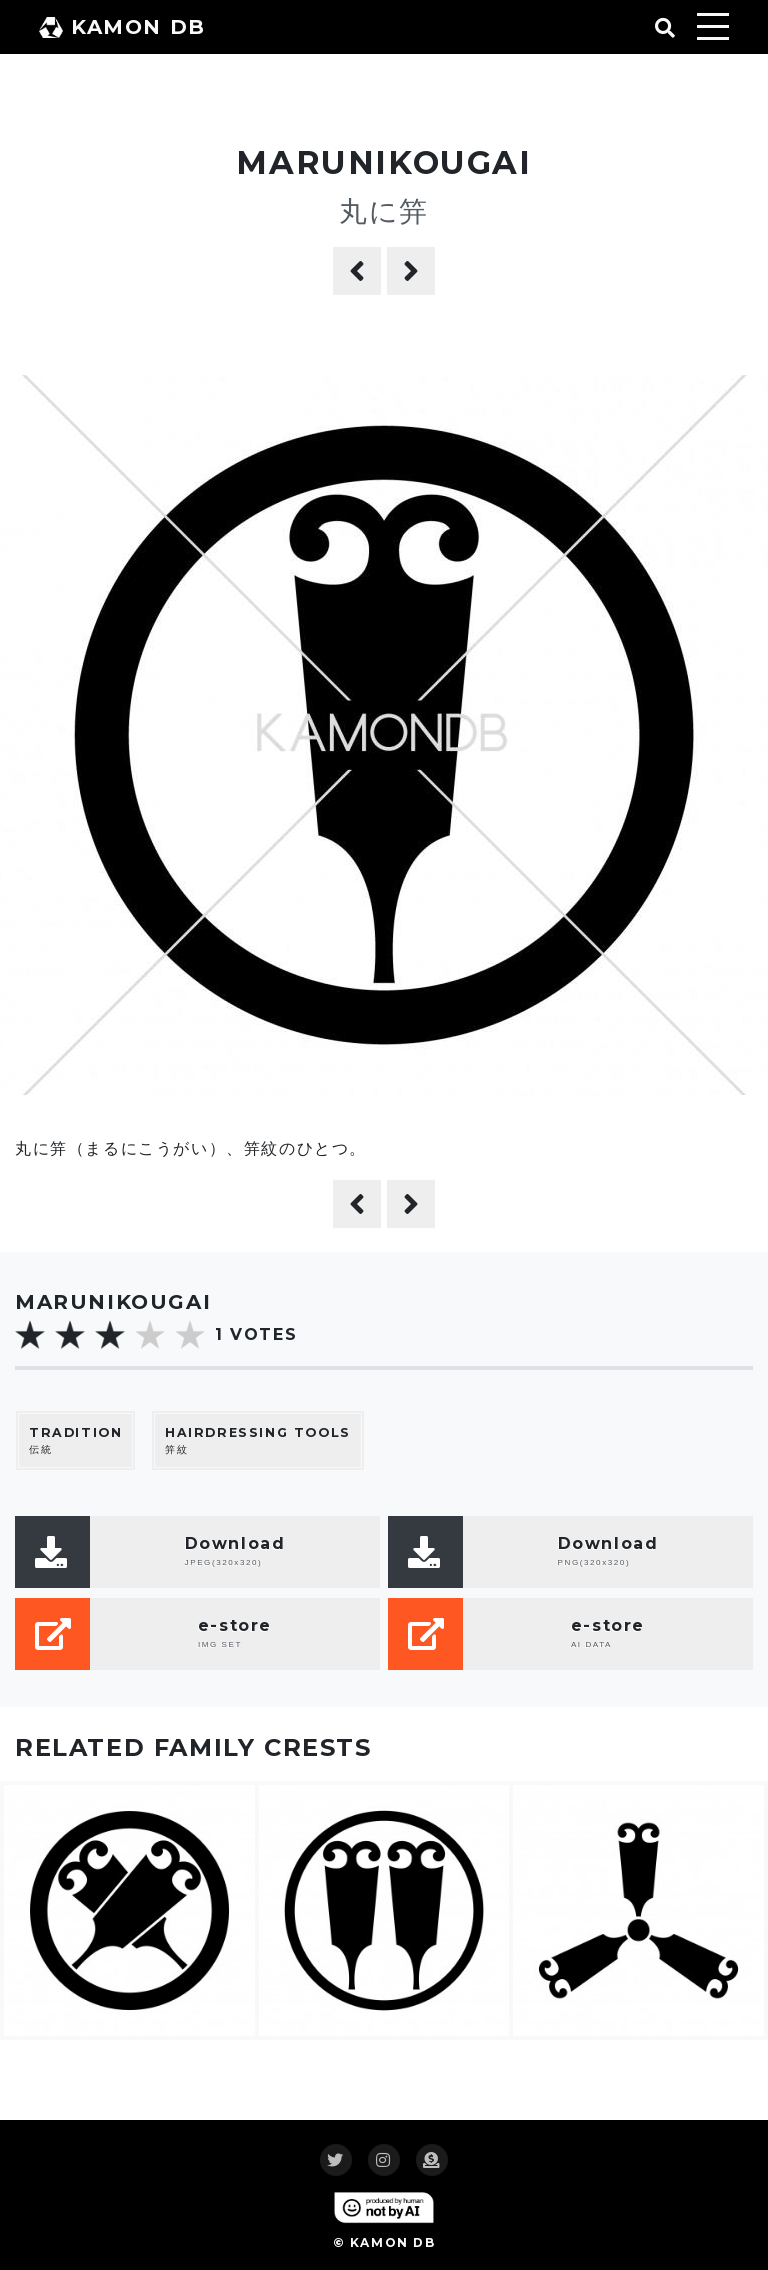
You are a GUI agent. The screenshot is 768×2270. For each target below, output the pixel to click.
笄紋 (258, 1440)
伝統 (75, 1440)
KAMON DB (122, 27)
